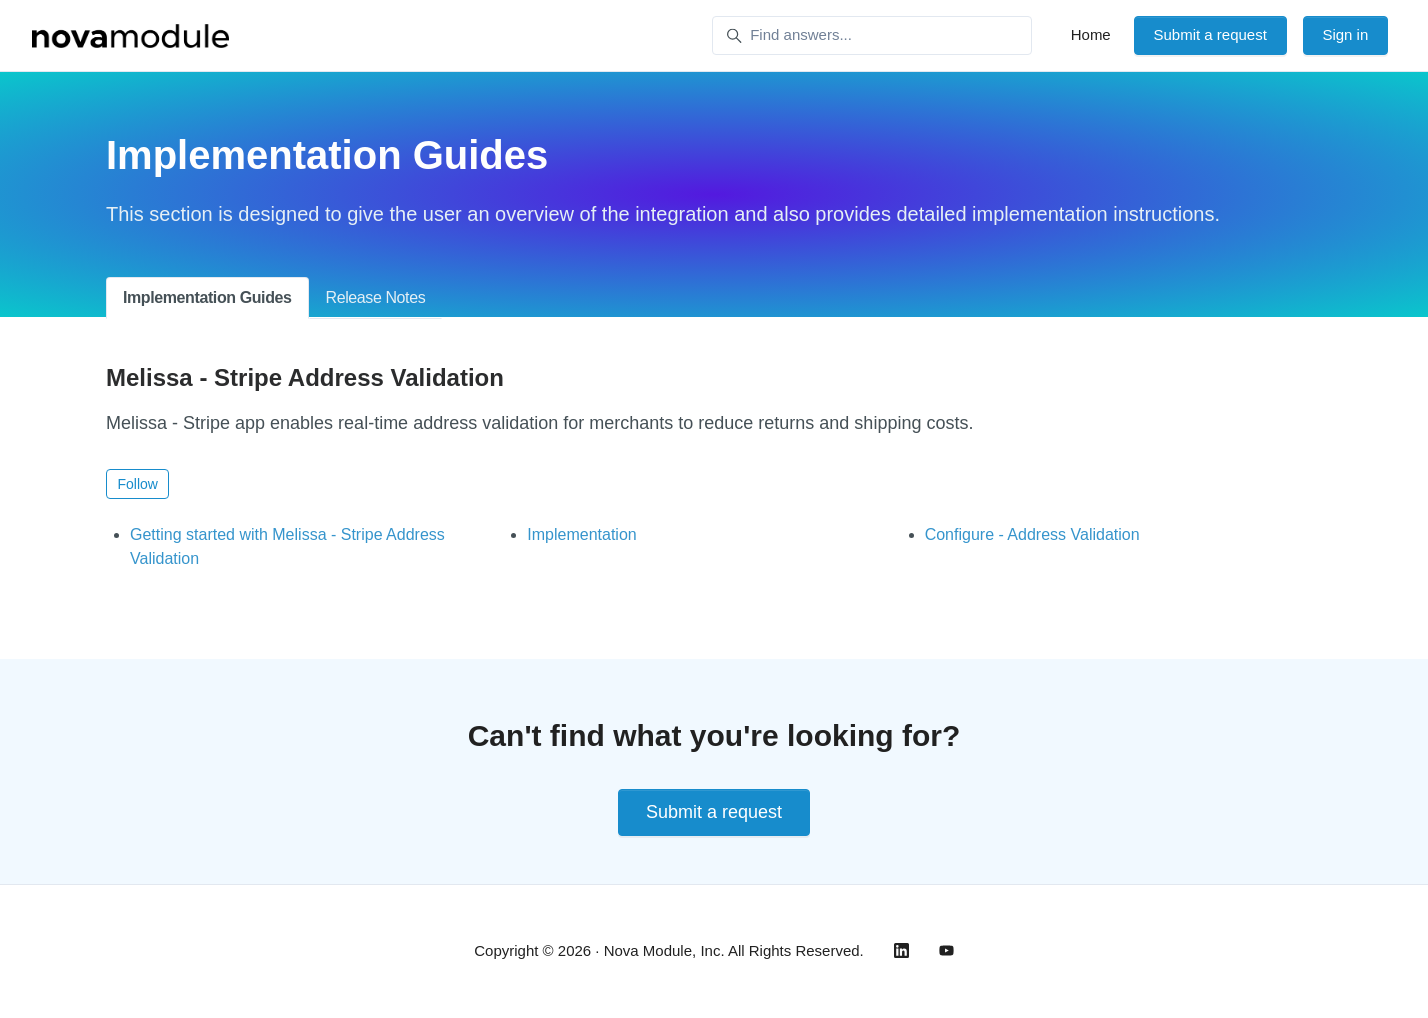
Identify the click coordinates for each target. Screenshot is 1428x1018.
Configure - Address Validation (1032, 534)
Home (1091, 34)
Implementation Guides (207, 297)
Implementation (581, 534)
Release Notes (376, 297)
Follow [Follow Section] (138, 484)
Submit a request (1209, 34)
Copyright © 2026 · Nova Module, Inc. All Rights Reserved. (669, 950)
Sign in (1345, 34)
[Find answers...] (872, 36)
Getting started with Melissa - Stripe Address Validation (287, 546)
